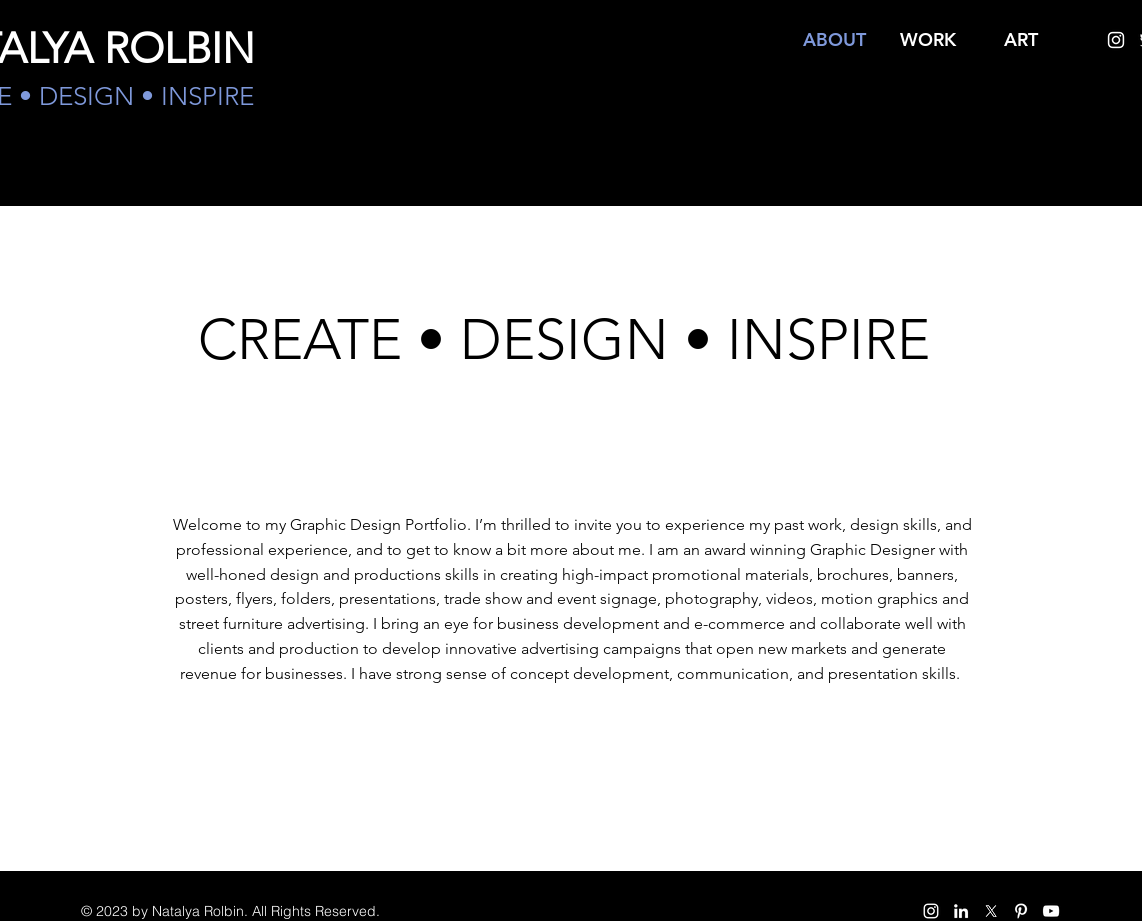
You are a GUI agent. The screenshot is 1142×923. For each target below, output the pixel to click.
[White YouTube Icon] (1051, 911)
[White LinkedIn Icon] (961, 911)
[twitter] (991, 911)
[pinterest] (1021, 911)
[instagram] (1116, 40)
